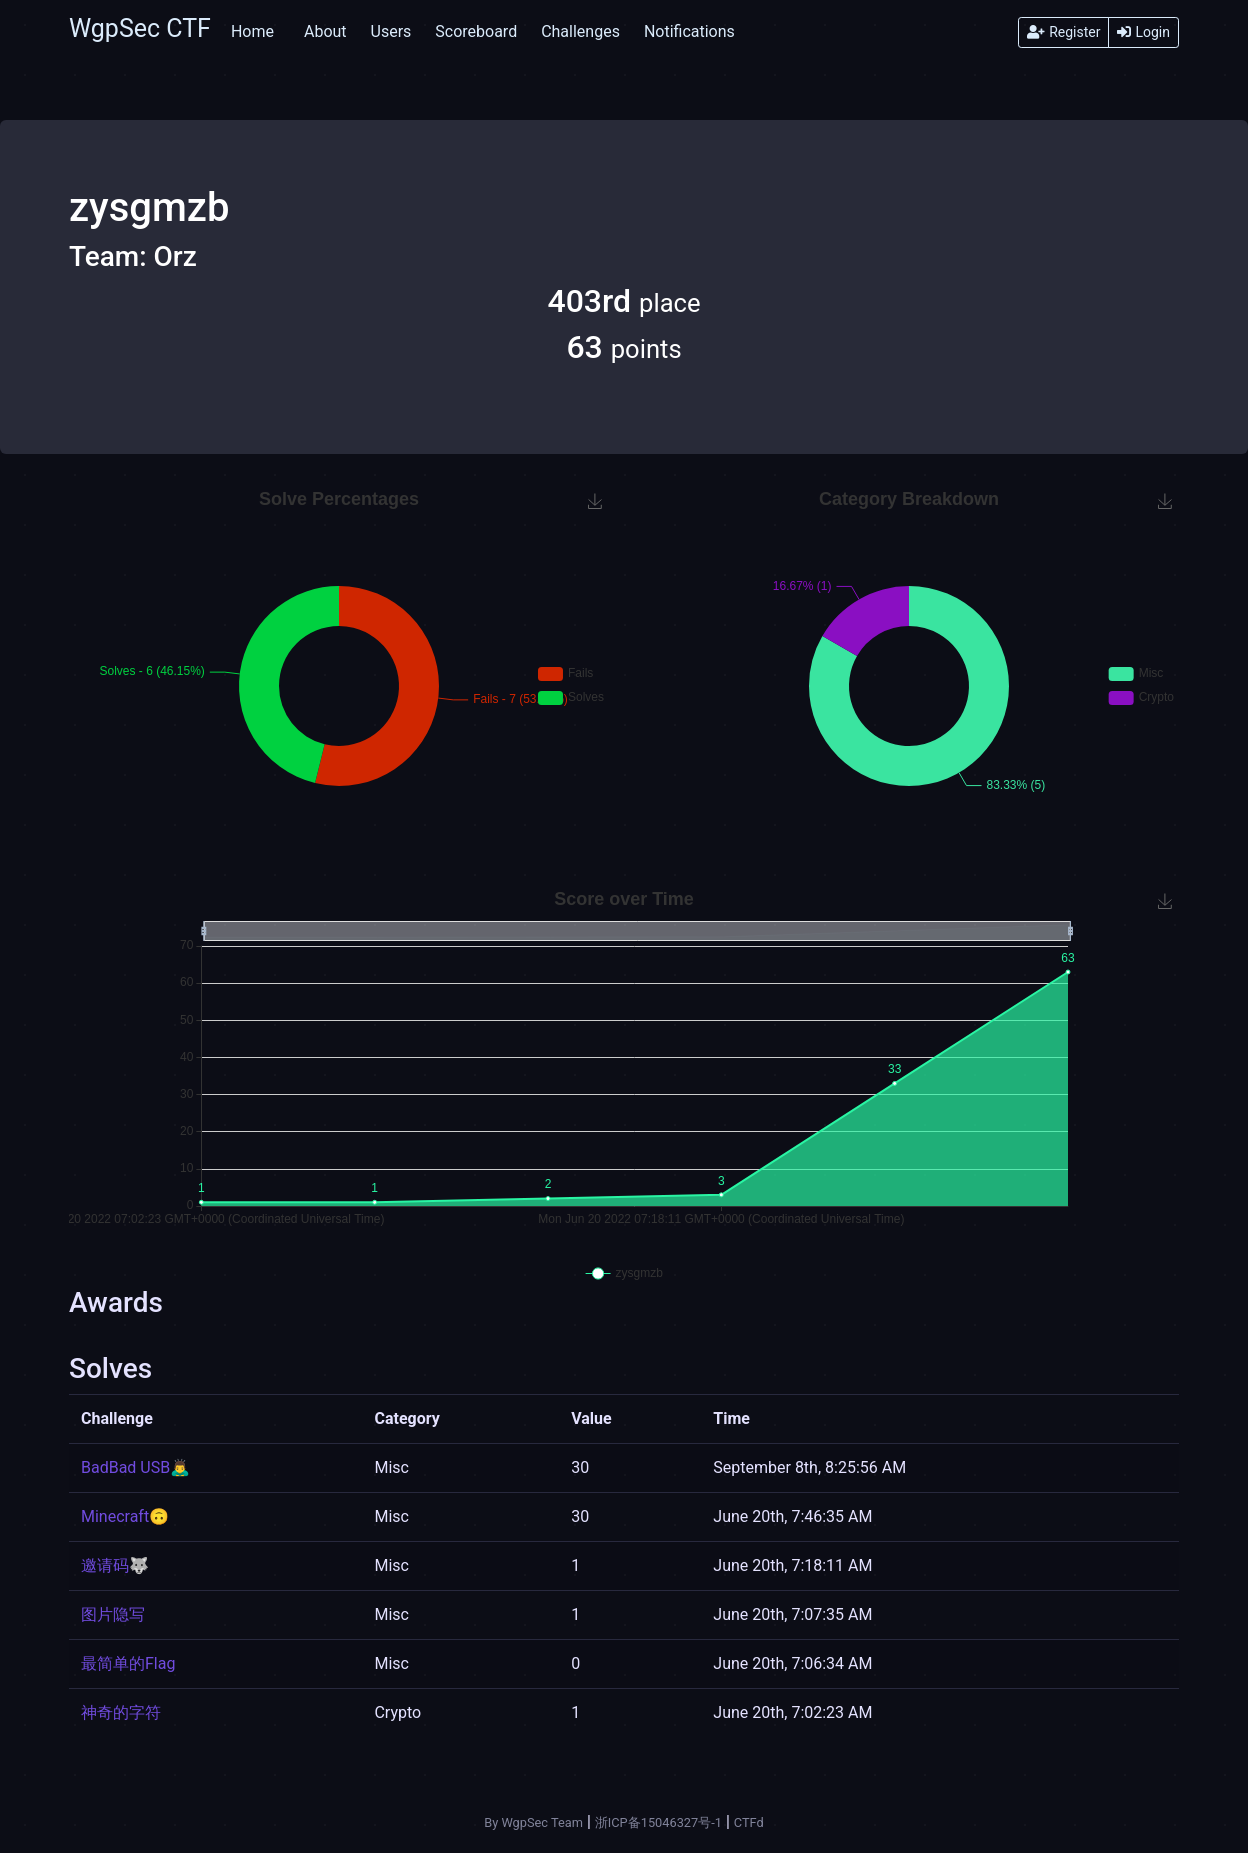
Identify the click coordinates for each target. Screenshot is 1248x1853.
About (325, 31)
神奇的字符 (121, 1712)
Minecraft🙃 (125, 1516)
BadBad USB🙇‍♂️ (135, 1467)
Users (391, 31)
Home (252, 31)
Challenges (580, 31)
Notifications (689, 31)
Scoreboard (476, 31)
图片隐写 (113, 1614)
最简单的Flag (128, 1663)
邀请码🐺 (115, 1565)
